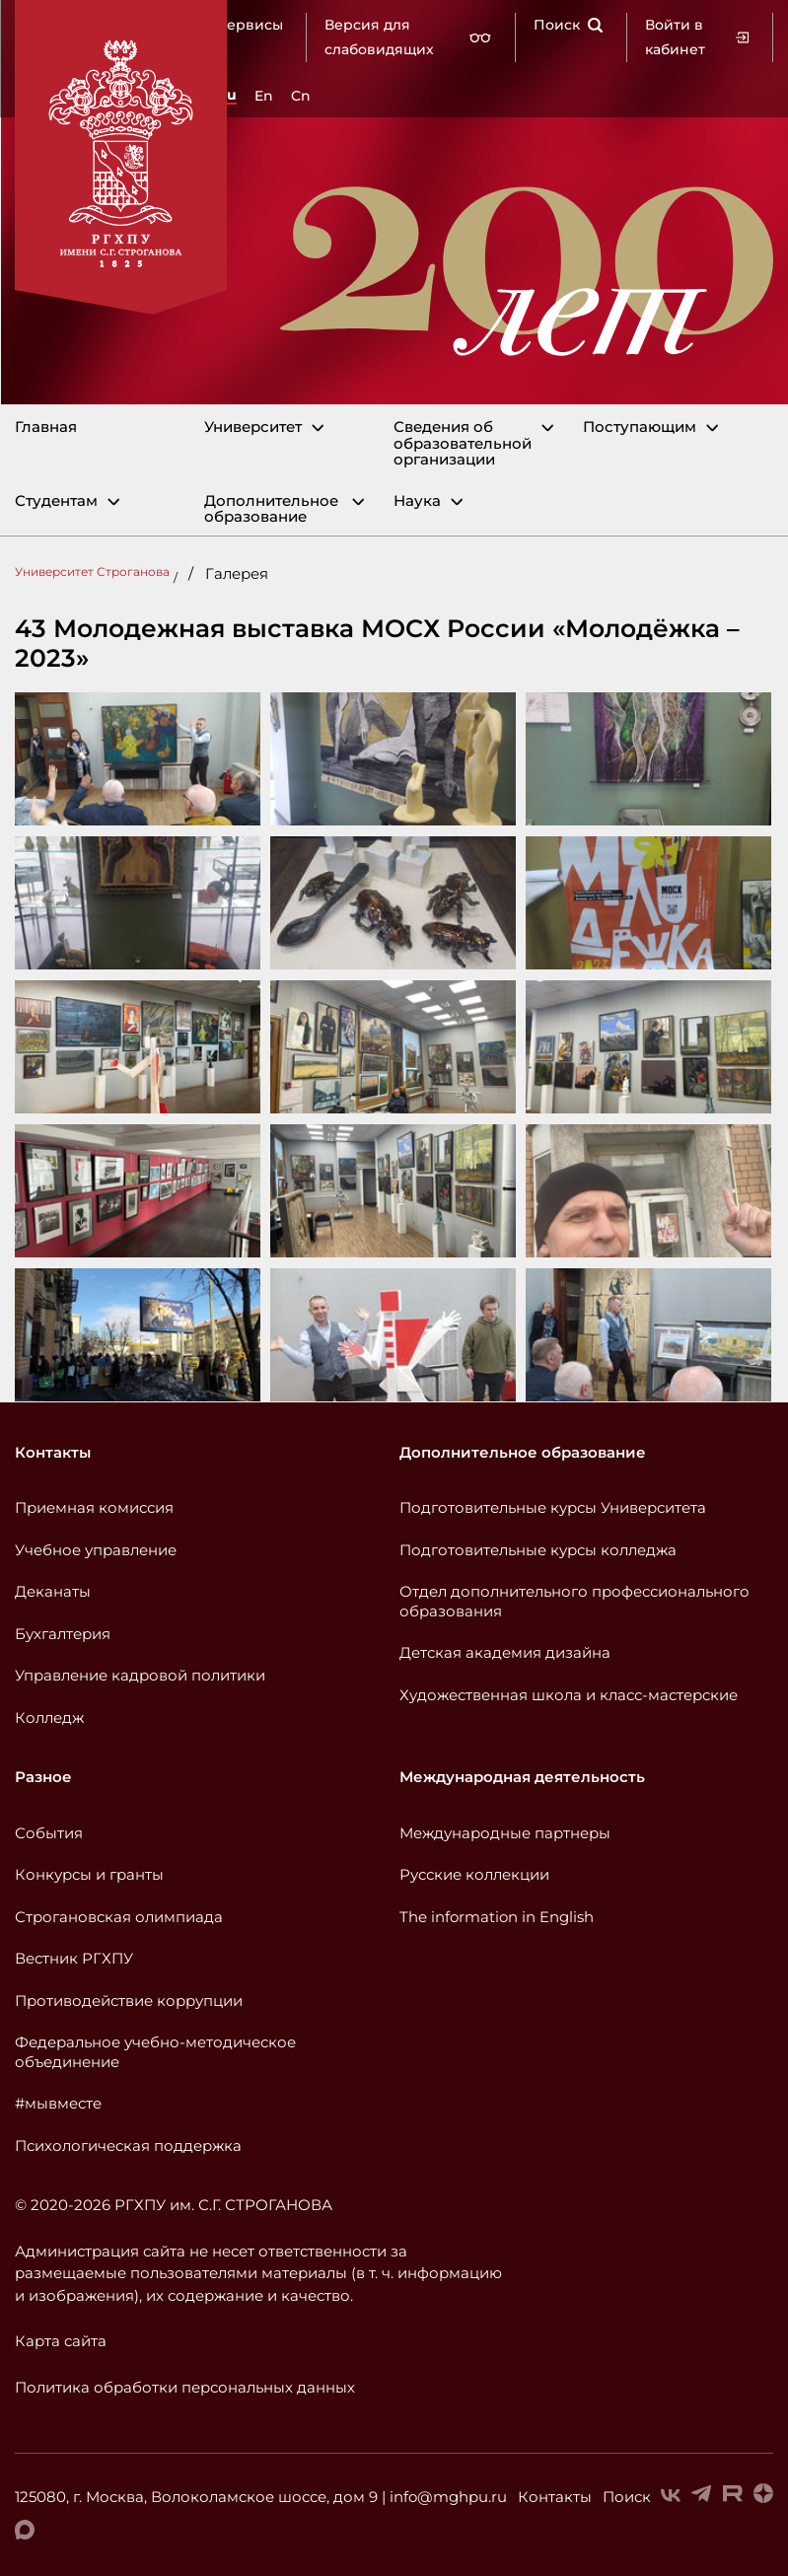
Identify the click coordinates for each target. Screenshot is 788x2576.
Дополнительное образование (271, 509)
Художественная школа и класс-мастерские (568, 1694)
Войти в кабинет (697, 37)
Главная (46, 427)
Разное (43, 1776)
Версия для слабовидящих (408, 37)
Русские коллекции (474, 1874)
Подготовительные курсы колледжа (538, 1549)
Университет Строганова (92, 571)
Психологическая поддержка (128, 2145)
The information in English (496, 1916)
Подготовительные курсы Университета (552, 1507)
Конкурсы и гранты (89, 1874)
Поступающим (639, 427)
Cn (301, 96)
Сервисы (250, 25)
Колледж (49, 1717)
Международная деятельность (522, 1776)
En (263, 96)
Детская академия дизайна (504, 1652)
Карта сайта (61, 2340)
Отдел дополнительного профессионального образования (574, 1601)
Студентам (56, 501)
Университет (253, 427)
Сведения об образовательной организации (463, 443)
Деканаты (53, 1591)
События (49, 1833)
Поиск (569, 25)
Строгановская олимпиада (119, 1916)
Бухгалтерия (62, 1633)
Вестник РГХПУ (74, 1958)
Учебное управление (96, 1549)
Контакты (53, 1452)
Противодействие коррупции (129, 2000)
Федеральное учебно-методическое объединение (155, 2052)
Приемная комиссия (94, 1507)
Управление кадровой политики (140, 1675)
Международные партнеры (504, 1833)
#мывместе (58, 2103)
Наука (417, 501)
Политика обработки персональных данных (185, 2387)
